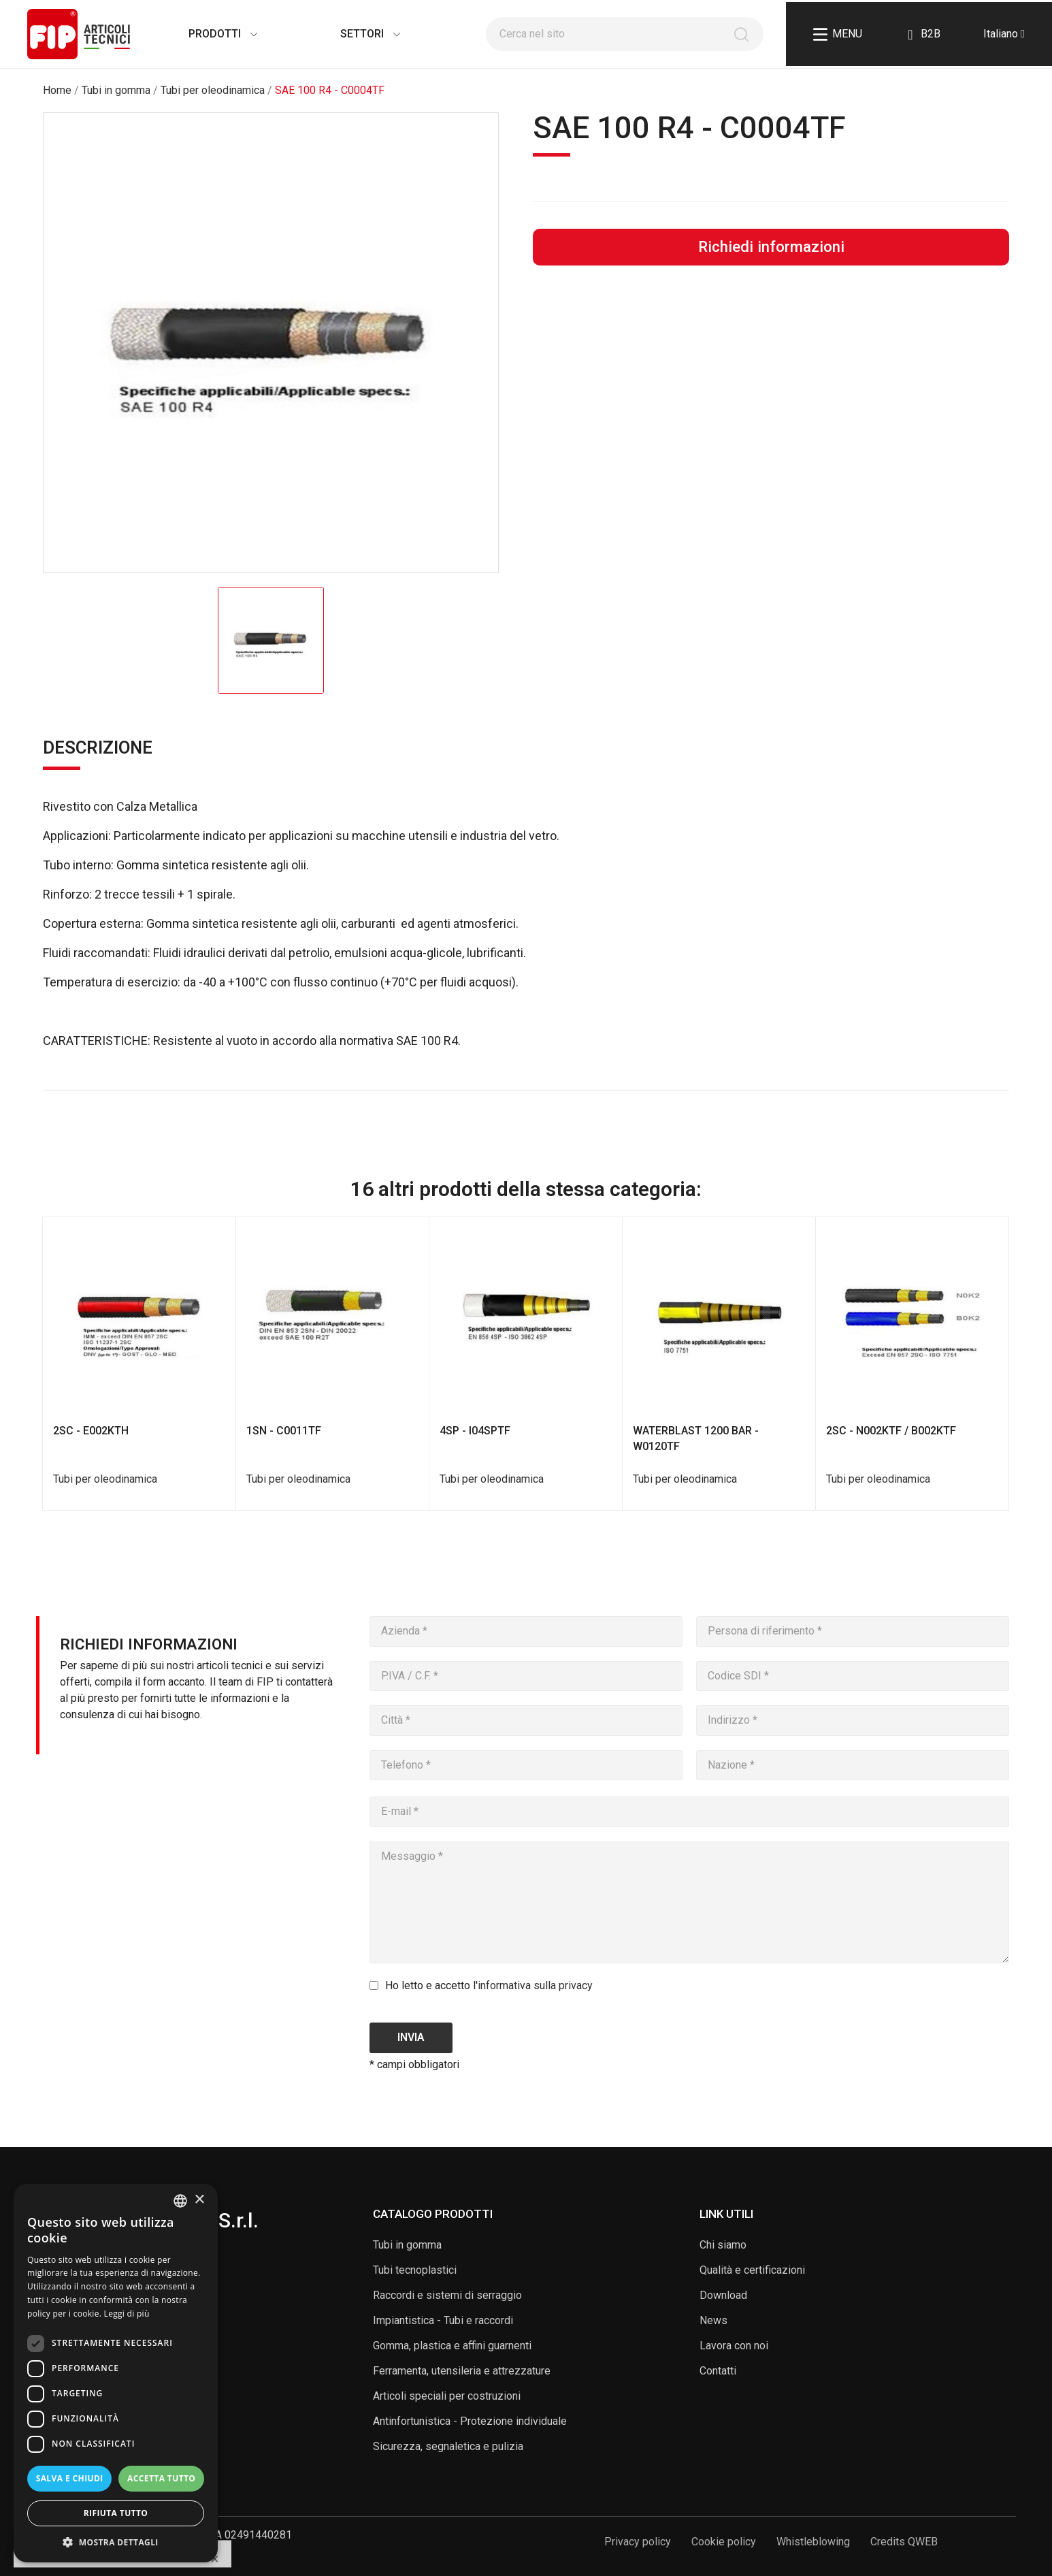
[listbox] (180, 2201)
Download (723, 2295)
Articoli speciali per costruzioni (447, 2395)
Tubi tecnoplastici (415, 2270)
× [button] (199, 2200)
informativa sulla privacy (535, 1985)
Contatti (718, 2370)
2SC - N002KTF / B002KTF (891, 1430)
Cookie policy (723, 2541)
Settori (357, 33)
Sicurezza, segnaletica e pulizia (448, 2446)
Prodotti (209, 33)
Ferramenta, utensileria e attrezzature (461, 2370)
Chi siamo (723, 2244)
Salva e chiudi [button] (69, 2478)
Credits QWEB (904, 2541)
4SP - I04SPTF (475, 1430)
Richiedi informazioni (771, 246)
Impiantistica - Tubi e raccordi (443, 2320)
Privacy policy (637, 2541)
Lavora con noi (734, 2345)
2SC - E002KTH (91, 1430)
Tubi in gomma (407, 2244)
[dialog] (116, 2373)
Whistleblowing (813, 2541)
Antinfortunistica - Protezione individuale (470, 2421)
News (713, 2320)
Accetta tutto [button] (161, 2478)
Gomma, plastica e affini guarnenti (452, 2345)
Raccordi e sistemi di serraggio (447, 2295)
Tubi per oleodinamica (105, 1478)
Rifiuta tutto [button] (116, 2513)
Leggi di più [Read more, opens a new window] (127, 2313)
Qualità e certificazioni (752, 2270)
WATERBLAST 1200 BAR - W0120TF (696, 1438)
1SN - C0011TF (283, 1430)
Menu (837, 34)
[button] (115, 2542)
